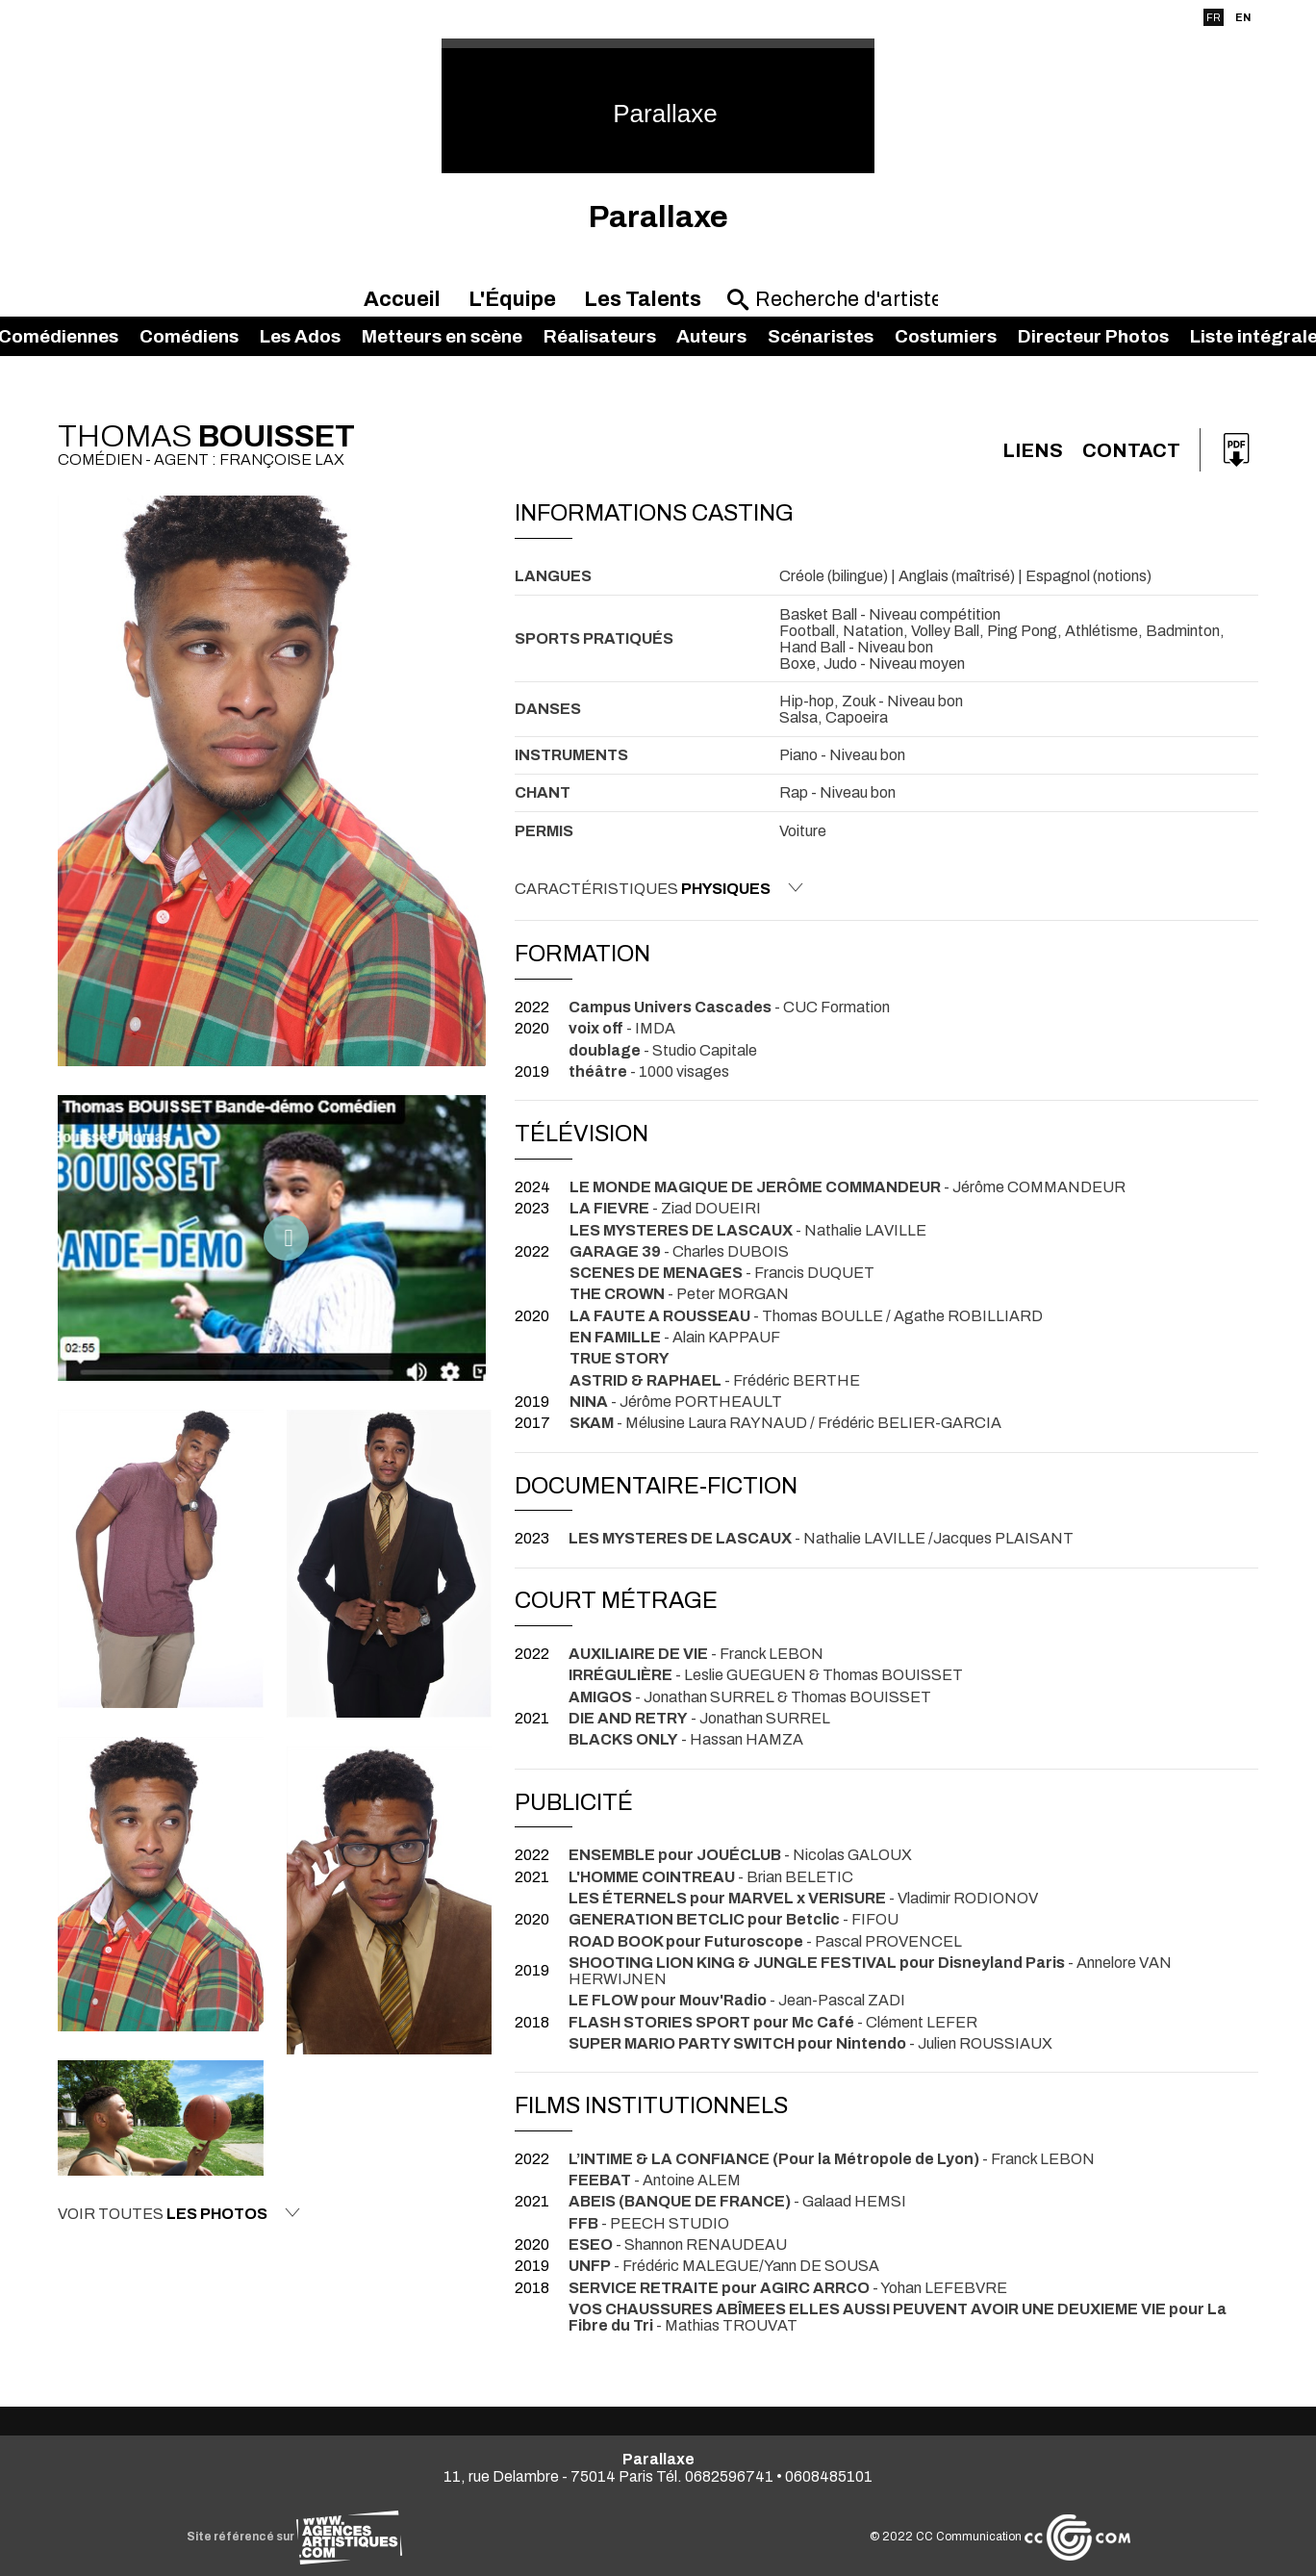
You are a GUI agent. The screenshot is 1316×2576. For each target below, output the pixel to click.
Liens (1032, 450)
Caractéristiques (659, 888)
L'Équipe (512, 299)
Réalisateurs (600, 336)
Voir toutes (179, 2213)
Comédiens (189, 336)
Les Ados (300, 336)
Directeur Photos (1093, 336)
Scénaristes (820, 336)
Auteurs (711, 336)
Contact (1131, 450)
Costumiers (946, 336)
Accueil (402, 299)
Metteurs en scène (442, 336)
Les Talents (642, 299)
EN (1243, 17)
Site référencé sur (294, 2536)
